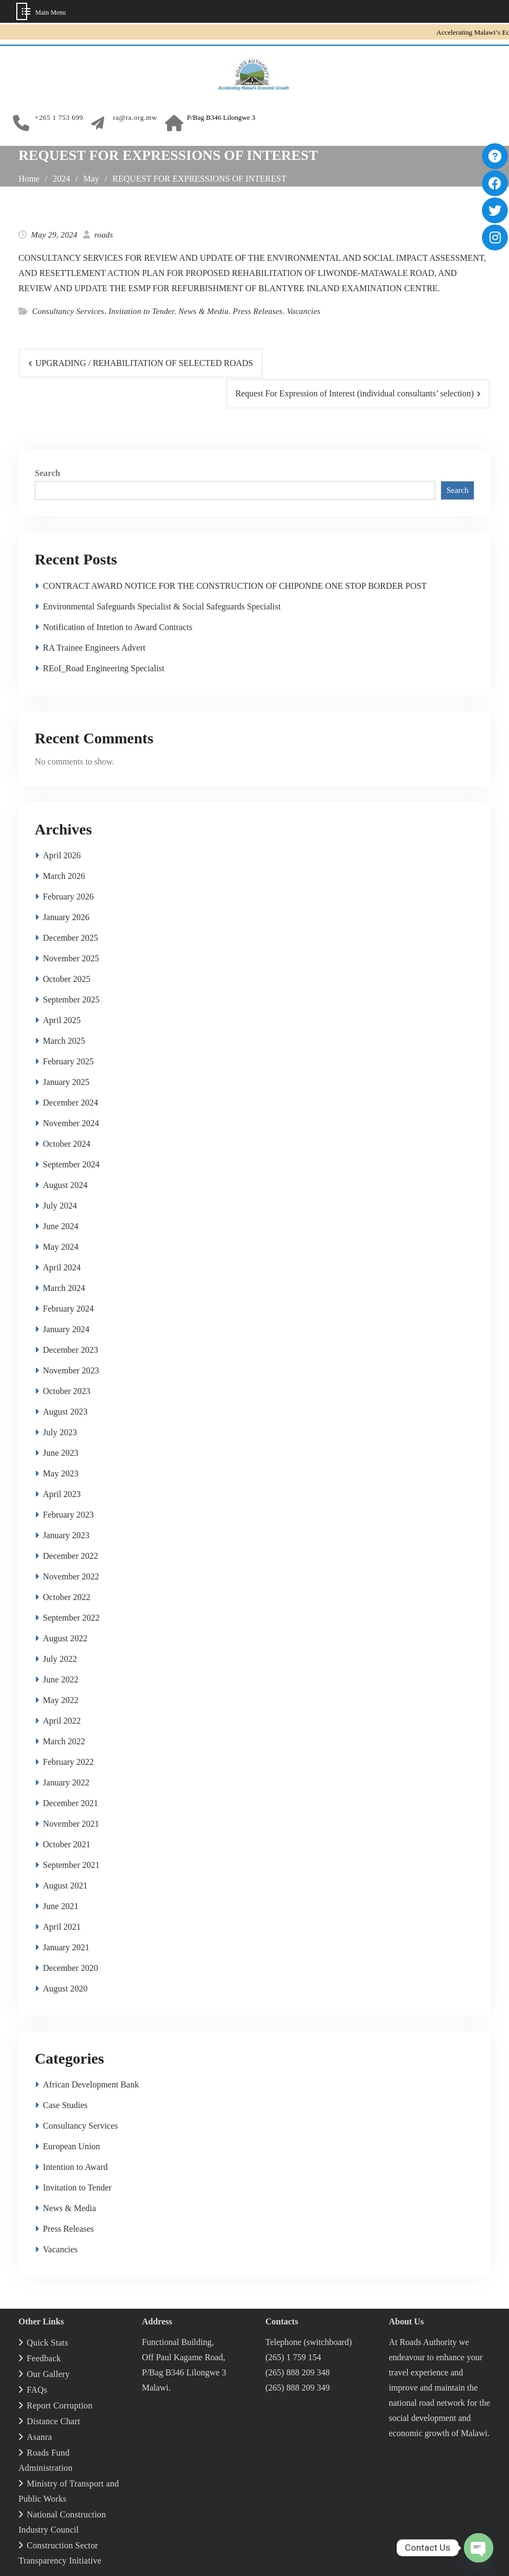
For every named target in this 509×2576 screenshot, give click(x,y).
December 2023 (70, 1349)
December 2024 (70, 1102)
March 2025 (64, 1040)
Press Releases (258, 311)
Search (47, 473)
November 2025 (71, 958)
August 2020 (65, 1988)
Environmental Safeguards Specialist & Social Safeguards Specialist (162, 606)
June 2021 (60, 1906)
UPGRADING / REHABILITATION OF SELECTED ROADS (145, 363)
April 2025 (62, 1020)
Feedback (44, 2358)
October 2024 (67, 1143)
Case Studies (65, 2105)
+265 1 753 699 (59, 117)
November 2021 (71, 1823)
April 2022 (62, 1720)
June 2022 (60, 1679)
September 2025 (71, 999)
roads (103, 234)
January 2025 (66, 1082)
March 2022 (64, 1741)
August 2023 (65, 1411)
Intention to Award (75, 2167)
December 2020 (70, 1968)
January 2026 (66, 917)
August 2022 (65, 1638)
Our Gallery (48, 2374)
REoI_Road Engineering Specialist (103, 668)
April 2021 (62, 1926)
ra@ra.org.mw (135, 117)
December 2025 (70, 937)
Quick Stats (47, 2342)
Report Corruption (59, 2405)
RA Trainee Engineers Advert (94, 647)
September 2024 (71, 1164)
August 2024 (65, 1185)
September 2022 (71, 1617)
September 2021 (71, 1865)
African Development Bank (91, 2084)
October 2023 (67, 1391)
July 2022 (60, 1658)
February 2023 (68, 1514)
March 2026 (64, 876)
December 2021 (70, 1803)
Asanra (39, 2437)
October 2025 (67, 979)
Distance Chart (53, 2421)
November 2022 (71, 1576)
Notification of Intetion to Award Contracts (117, 627)
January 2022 (66, 1782)
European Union (71, 2146)
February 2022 (68, 1761)
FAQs (37, 2389)
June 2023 (60, 1452)
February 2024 (68, 1308)
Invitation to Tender (141, 311)
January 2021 (66, 1947)
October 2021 (67, 1844)
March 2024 (64, 1288)
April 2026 (62, 855)
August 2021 (65, 1885)
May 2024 (60, 1246)
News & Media (203, 311)
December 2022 (70, 1555)
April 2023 (62, 1494)
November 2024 (71, 1123)
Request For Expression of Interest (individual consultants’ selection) (353, 393)
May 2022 (60, 1700)
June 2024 (60, 1226)
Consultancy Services (68, 311)
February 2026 (68, 896)
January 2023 (66, 1535)
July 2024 (60, 1205)
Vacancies (304, 311)
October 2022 (67, 1597)
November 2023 (71, 1370)
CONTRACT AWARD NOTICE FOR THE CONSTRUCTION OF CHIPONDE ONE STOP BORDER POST (235, 585)
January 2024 (66, 1329)
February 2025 (68, 1061)
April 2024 (62, 1267)
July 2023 (60, 1432)
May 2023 (60, 1473)
